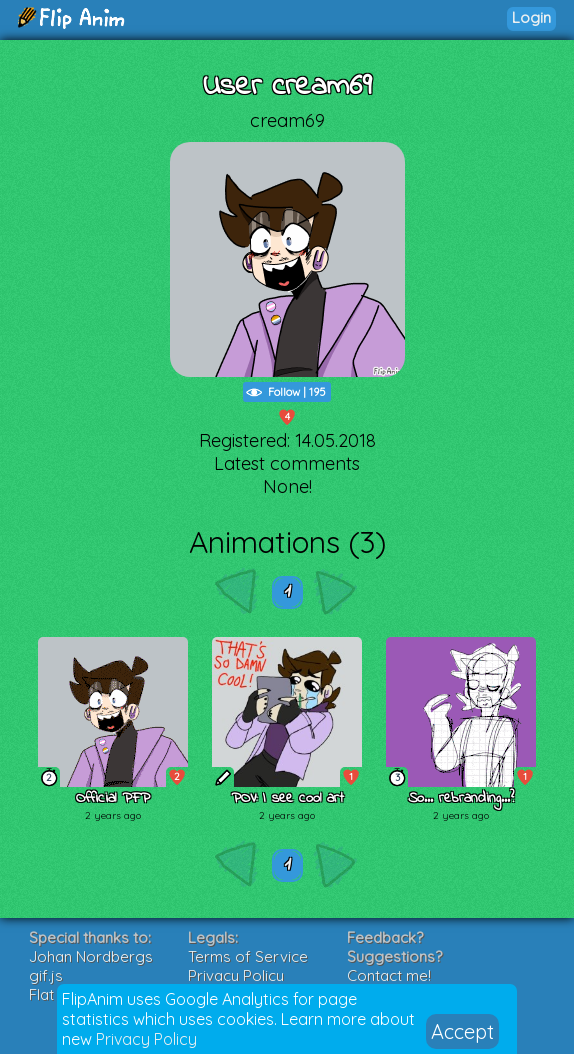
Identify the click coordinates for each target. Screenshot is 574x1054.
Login (531, 17)
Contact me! (389, 975)
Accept (462, 1031)
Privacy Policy (146, 1039)
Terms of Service (248, 956)
